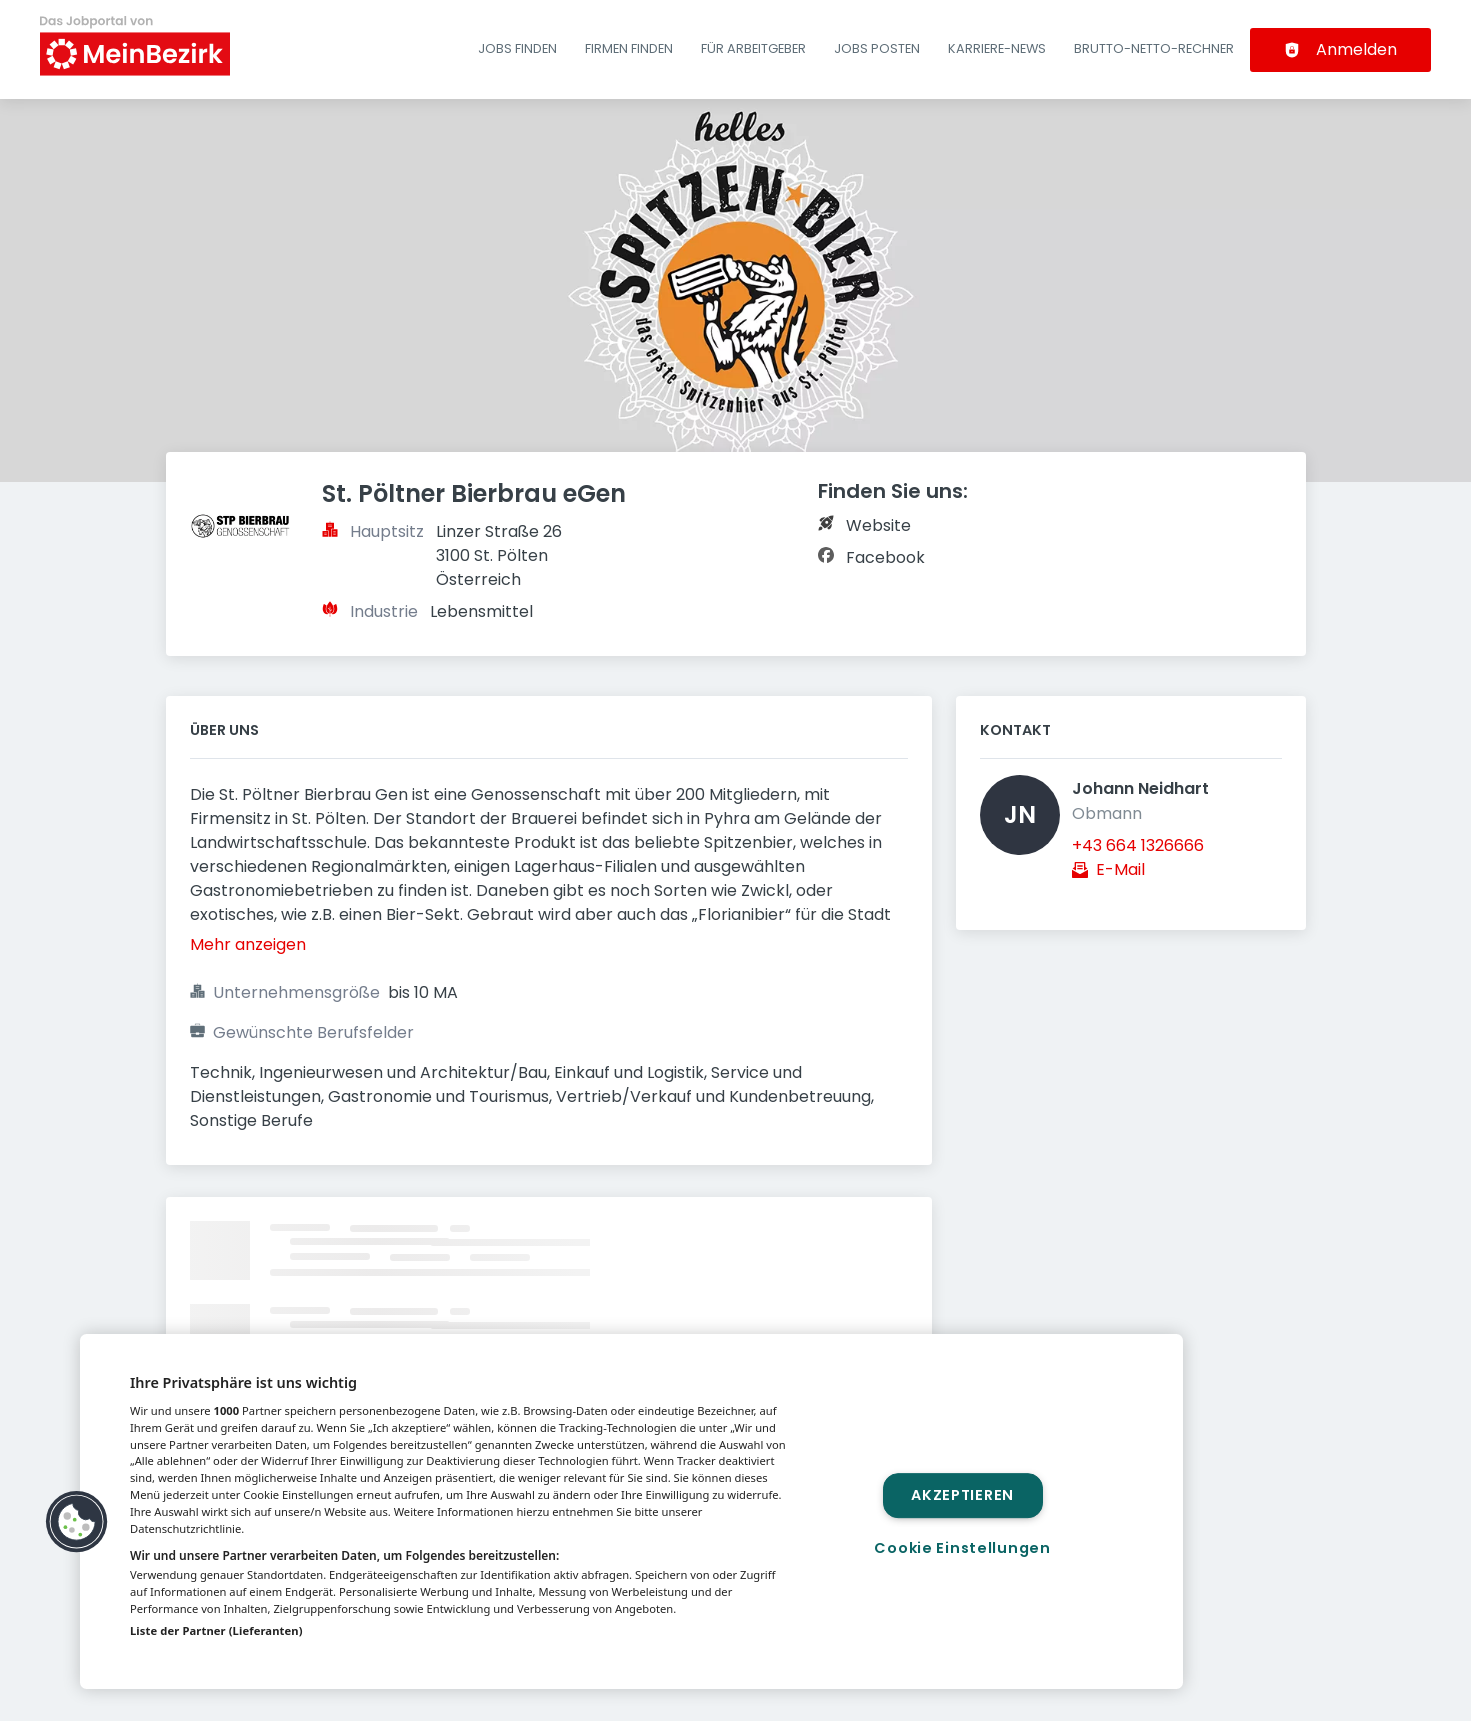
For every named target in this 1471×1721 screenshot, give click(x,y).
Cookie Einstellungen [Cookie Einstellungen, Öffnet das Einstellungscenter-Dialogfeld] (962, 1548)
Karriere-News (997, 48)
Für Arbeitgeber (753, 48)
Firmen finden (629, 48)
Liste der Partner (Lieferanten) (216, 1630)
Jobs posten (877, 48)
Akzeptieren (962, 1495)
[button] (77, 1522)
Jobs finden (517, 48)
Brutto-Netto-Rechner (1154, 48)
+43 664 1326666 (1138, 845)
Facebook (885, 557)
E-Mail (1120, 869)
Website (878, 525)
